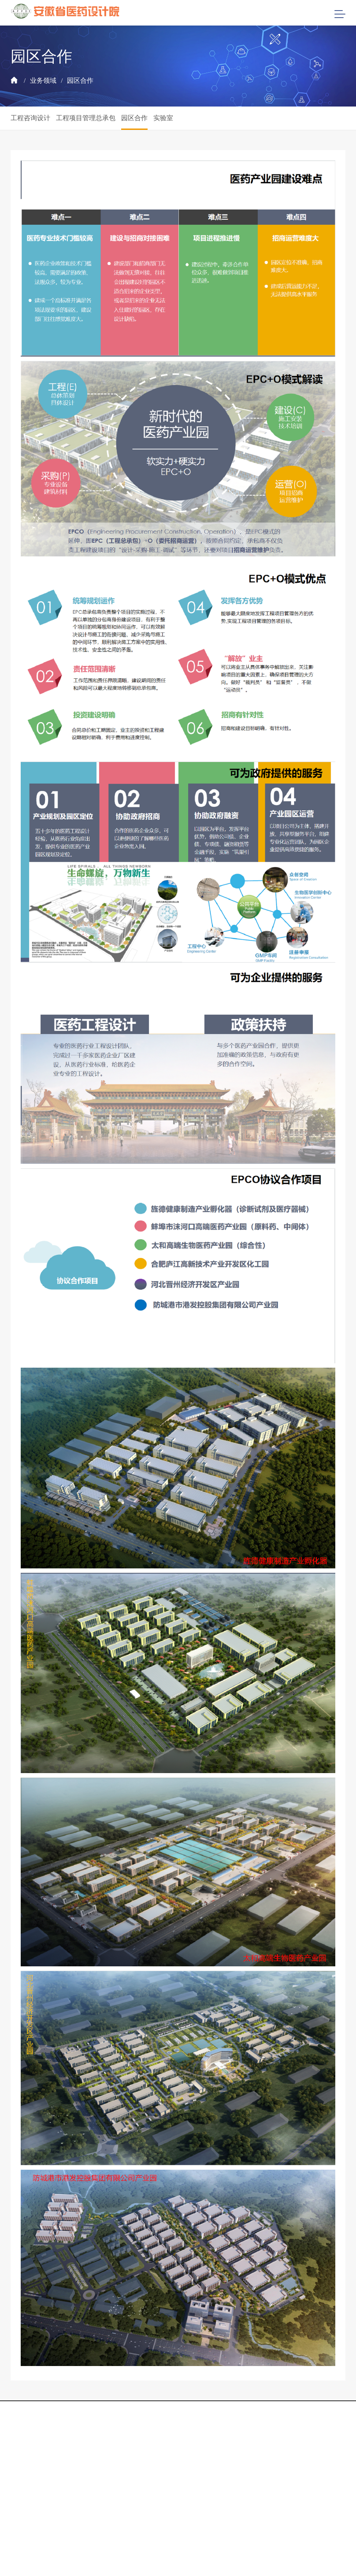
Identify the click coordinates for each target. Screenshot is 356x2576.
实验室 (163, 117)
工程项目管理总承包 (85, 117)
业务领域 (43, 80)
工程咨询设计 (30, 117)
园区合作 (80, 80)
